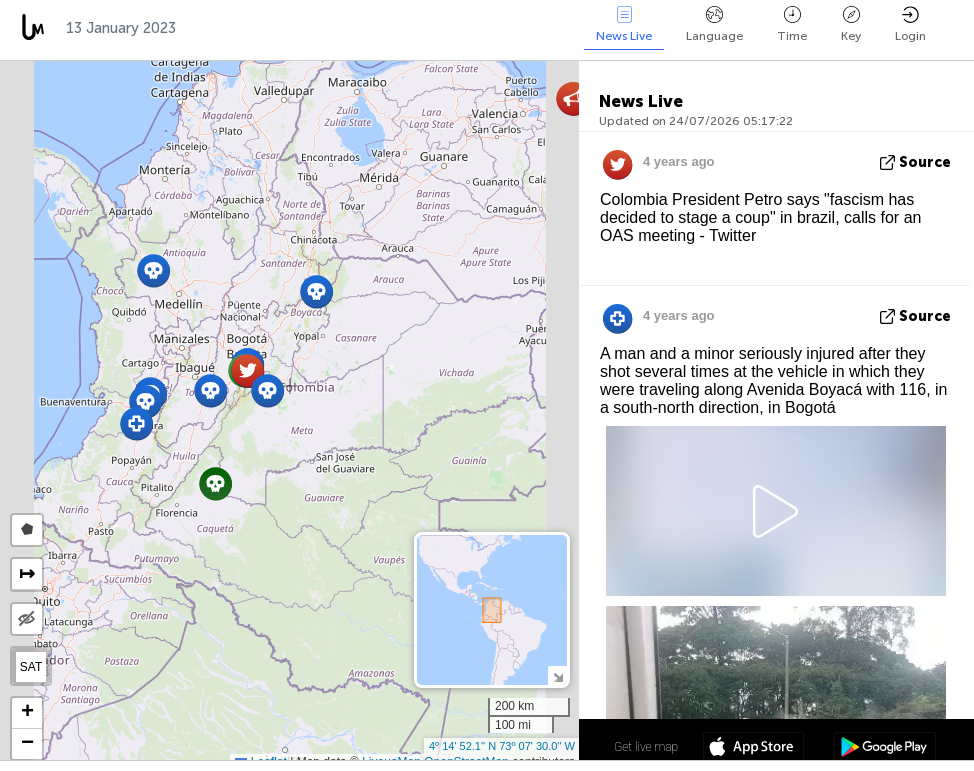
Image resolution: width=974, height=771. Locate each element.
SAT (31, 667)
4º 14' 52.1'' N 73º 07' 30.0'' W (502, 746)
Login (910, 24)
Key (851, 24)
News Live (624, 24)
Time (792, 24)
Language (714, 24)
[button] (153, 270)
